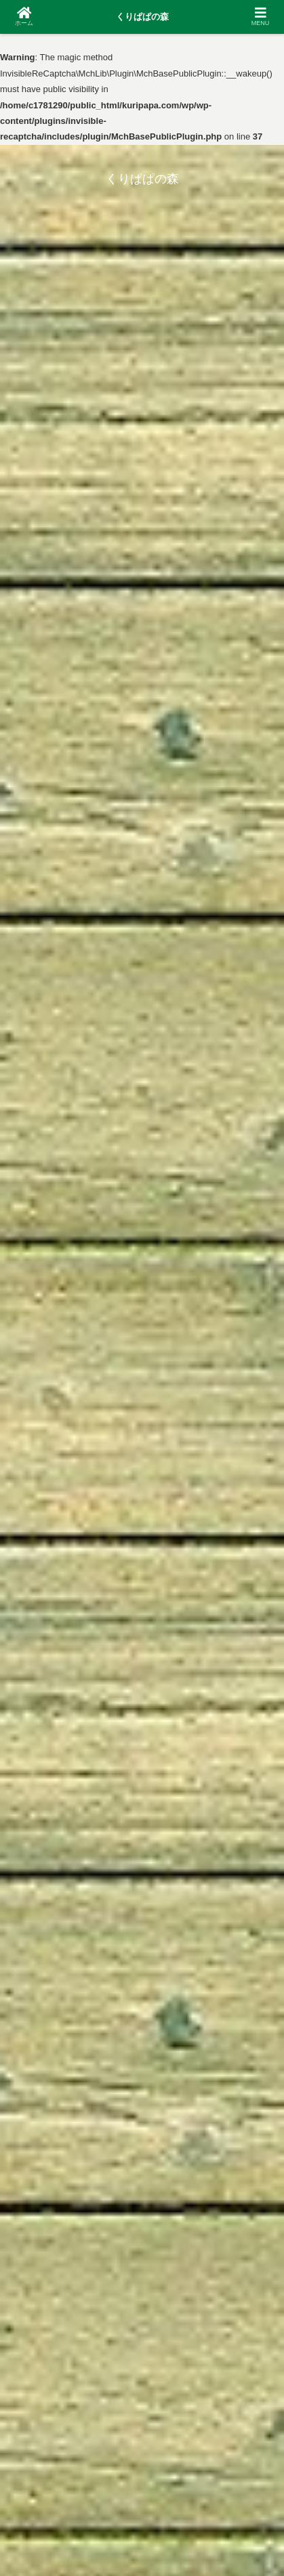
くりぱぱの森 (142, 17)
